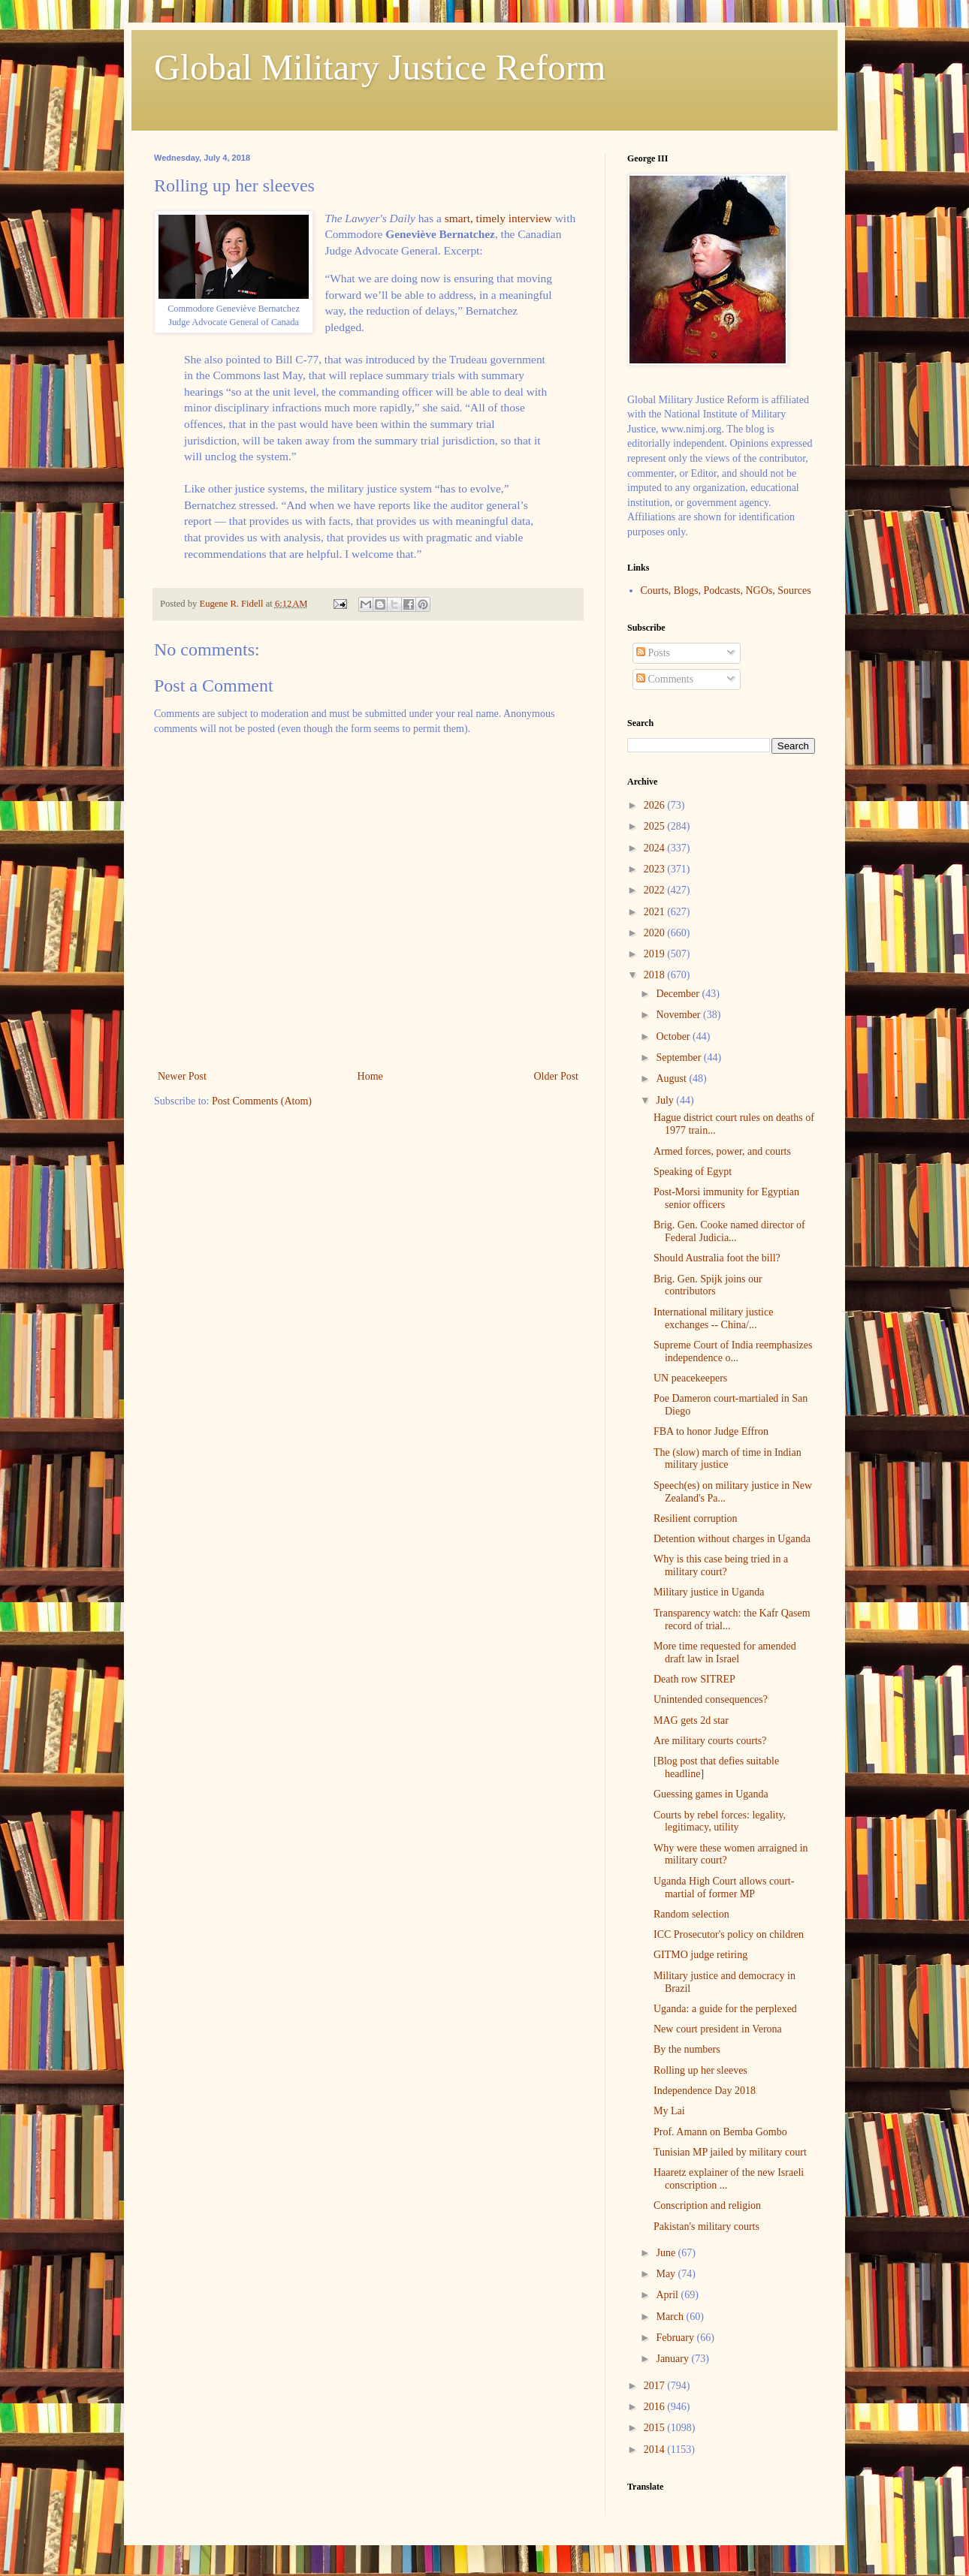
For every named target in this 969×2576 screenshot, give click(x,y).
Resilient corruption (696, 1518)
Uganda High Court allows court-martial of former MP (724, 1888)
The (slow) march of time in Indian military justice (727, 1459)
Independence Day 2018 (705, 2090)
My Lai (669, 2111)
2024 (656, 848)
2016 (656, 2406)
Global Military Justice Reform (379, 67)
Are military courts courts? (710, 1740)
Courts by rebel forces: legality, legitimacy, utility (720, 1821)
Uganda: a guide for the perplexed (725, 2008)
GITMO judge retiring (700, 1954)
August (672, 1078)
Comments (664, 679)
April (668, 2294)
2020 (656, 933)
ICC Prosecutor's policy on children (729, 1934)
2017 (656, 2385)
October (674, 1036)
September (679, 1057)
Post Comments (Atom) (262, 1101)
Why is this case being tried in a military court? (721, 1565)
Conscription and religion (707, 2205)
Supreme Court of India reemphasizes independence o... (733, 1351)
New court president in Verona (718, 2029)
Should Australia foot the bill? (717, 1258)
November (679, 1014)
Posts (653, 652)
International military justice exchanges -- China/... (713, 1318)
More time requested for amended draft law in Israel (725, 1653)
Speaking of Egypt (693, 1171)
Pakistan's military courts (706, 2226)
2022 (656, 890)
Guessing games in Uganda (711, 1794)
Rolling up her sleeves (700, 2070)
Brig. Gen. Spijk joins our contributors (708, 1285)
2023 (656, 869)
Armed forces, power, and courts (722, 1151)
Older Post (556, 1076)
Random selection (691, 1914)
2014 (656, 2449)
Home (370, 1076)
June (667, 2252)
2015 (656, 2427)
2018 (656, 975)
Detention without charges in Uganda (732, 1538)
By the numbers (687, 2049)
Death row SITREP (694, 1679)
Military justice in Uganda (709, 1592)
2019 (656, 954)
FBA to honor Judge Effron (711, 1431)
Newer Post (182, 1076)
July (666, 1100)
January (673, 2358)
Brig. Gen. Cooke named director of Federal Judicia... (729, 1231)
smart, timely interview (498, 218)
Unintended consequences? (711, 1699)
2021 (656, 911)
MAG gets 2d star (691, 1720)
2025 (656, 826)
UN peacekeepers (690, 1378)
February (676, 2337)
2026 (656, 805)
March (671, 2316)
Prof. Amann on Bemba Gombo (720, 2132)
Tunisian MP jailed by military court (730, 2152)
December (679, 993)
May (667, 2273)
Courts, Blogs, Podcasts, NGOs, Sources (726, 590)
